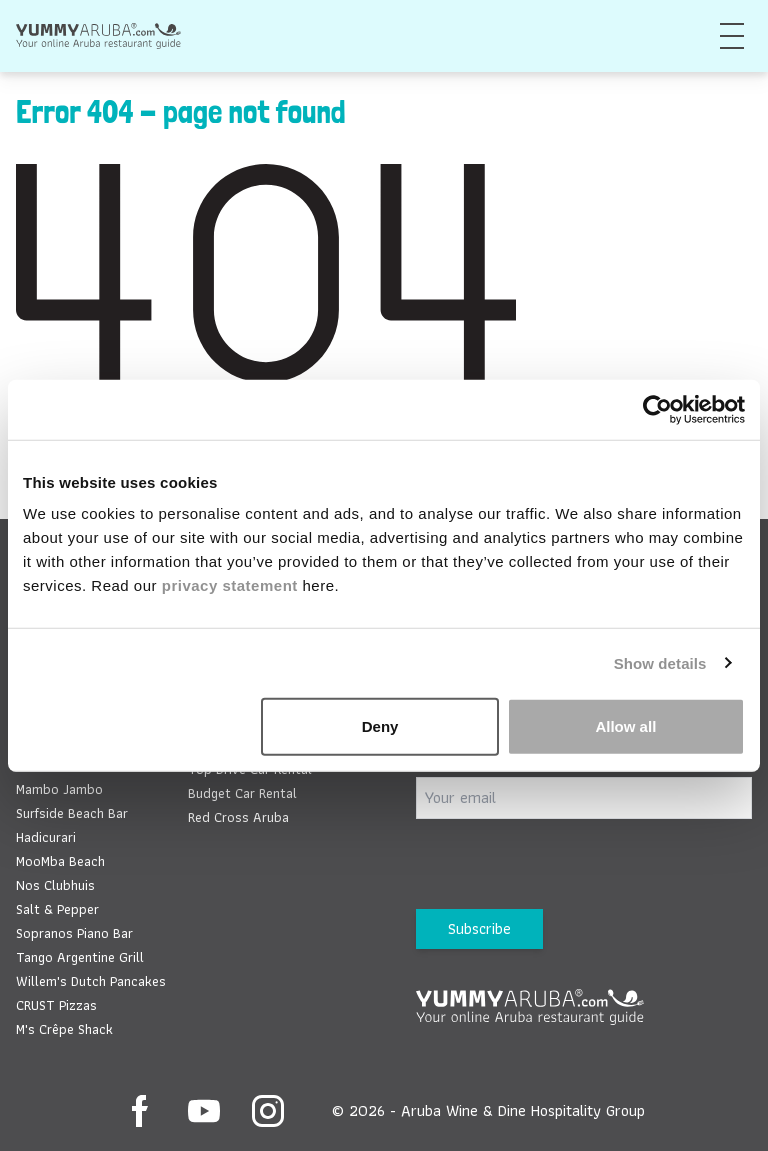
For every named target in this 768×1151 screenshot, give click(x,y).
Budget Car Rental (242, 793)
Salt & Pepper (57, 909)
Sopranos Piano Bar (74, 933)
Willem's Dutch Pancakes (91, 981)
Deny (380, 726)
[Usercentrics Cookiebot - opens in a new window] (657, 409)
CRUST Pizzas (56, 1005)
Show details (660, 662)
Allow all (625, 726)
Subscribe (479, 928)
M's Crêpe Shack (64, 1029)
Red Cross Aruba (238, 817)
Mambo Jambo (59, 789)
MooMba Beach (60, 861)
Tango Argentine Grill (80, 957)
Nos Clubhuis (55, 885)
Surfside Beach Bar (72, 813)
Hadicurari (46, 837)
